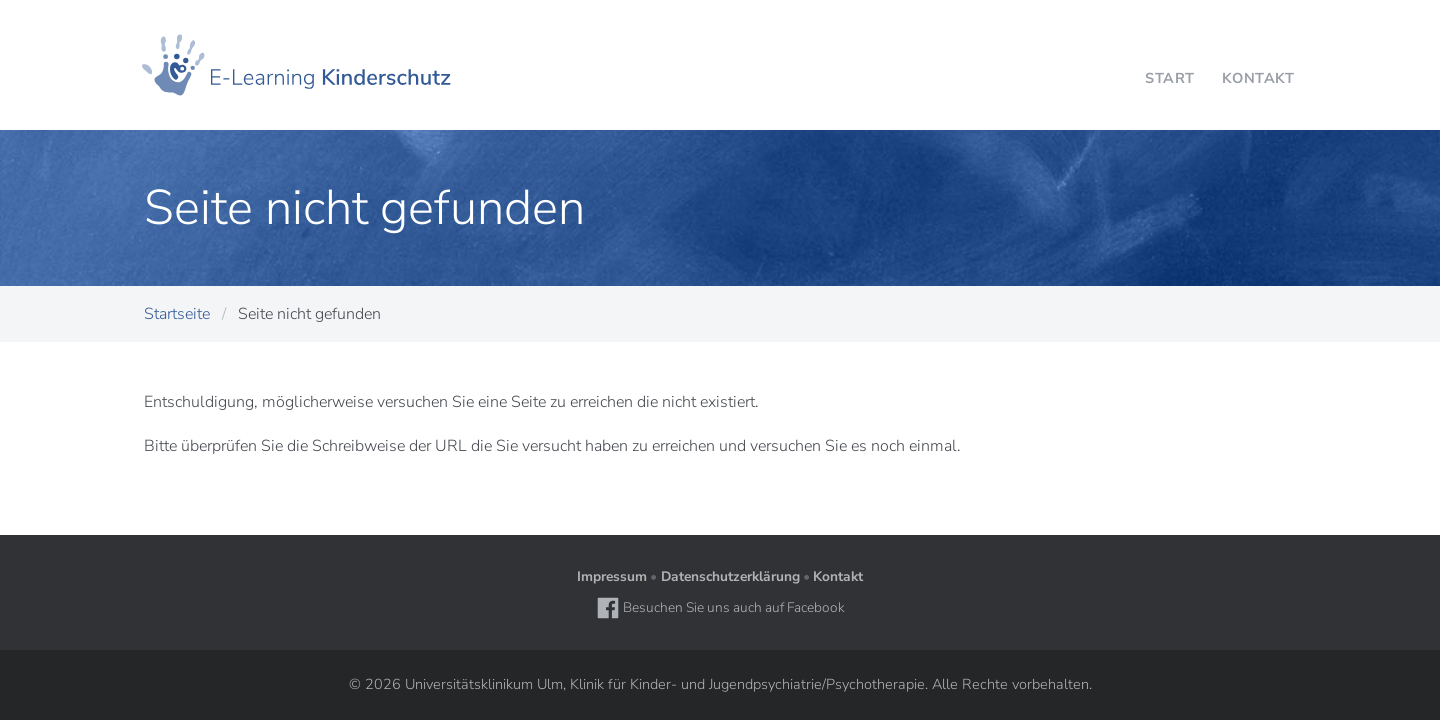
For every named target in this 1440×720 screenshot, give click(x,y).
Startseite (177, 314)
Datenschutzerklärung (730, 576)
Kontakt (838, 576)
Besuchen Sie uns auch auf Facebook (720, 607)
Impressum (612, 576)
